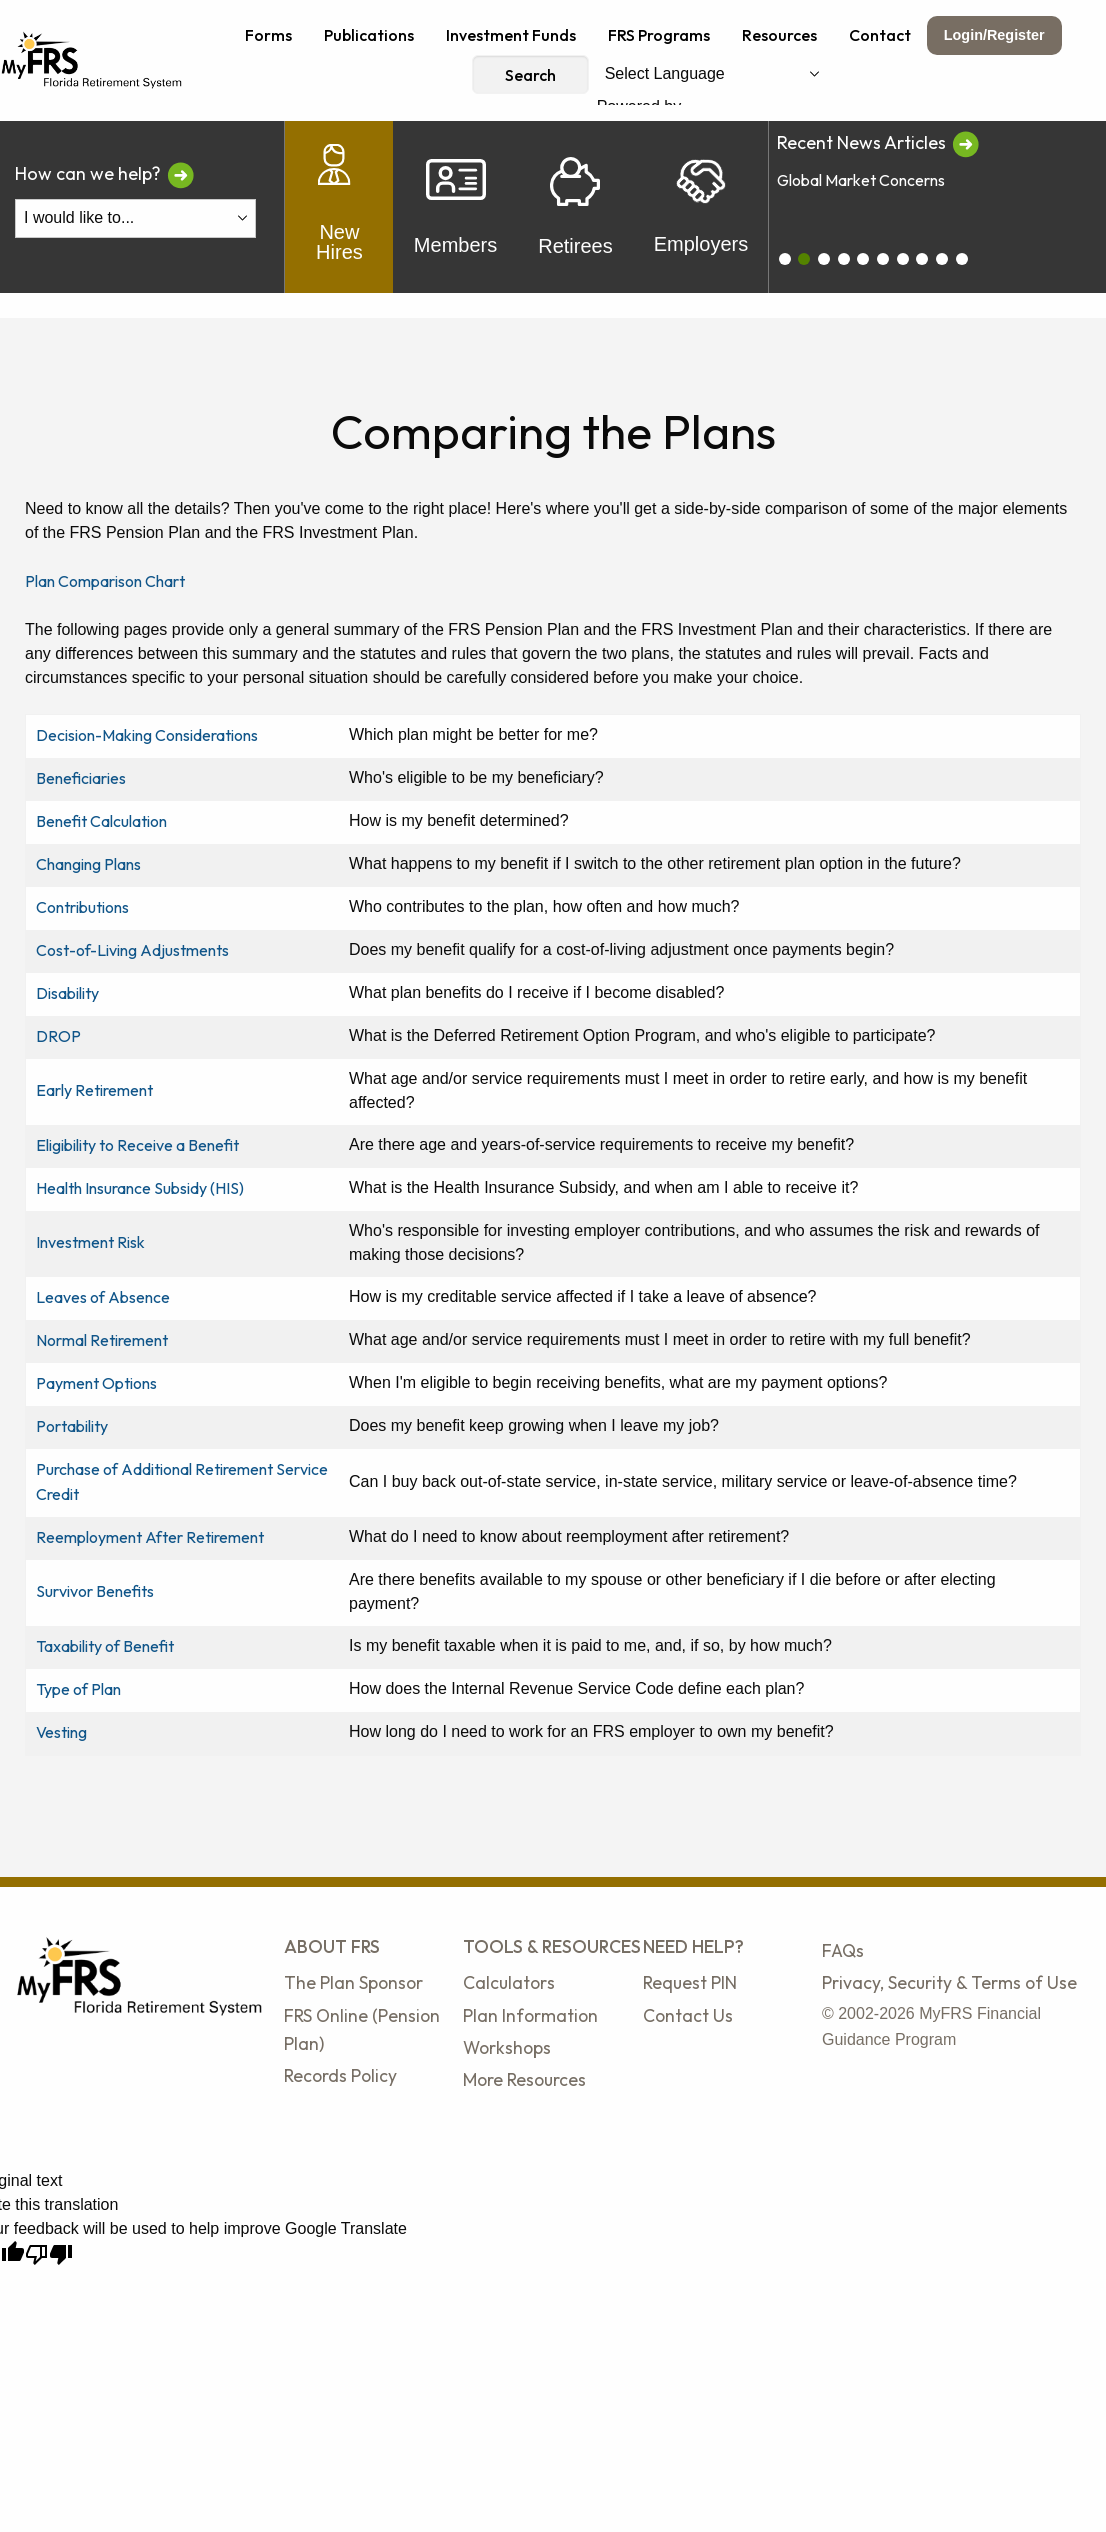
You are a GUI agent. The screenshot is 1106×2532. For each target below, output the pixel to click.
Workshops (507, 2047)
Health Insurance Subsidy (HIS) (140, 1188)
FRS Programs (659, 35)
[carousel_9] (962, 259)
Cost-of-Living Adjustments (132, 950)
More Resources (524, 2079)
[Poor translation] (49, 2254)
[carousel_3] (844, 259)
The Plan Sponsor (353, 1982)
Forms (268, 35)
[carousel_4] (863, 259)
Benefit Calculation (101, 821)
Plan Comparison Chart (105, 581)
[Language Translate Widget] (712, 74)
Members (455, 207)
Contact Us (688, 2015)
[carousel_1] (804, 259)
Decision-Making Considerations (147, 735)
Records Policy (340, 2075)
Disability (67, 993)
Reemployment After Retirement (150, 1537)
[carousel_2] (824, 259)
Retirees (575, 207)
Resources (779, 35)
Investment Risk (90, 1242)
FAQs (843, 1950)
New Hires (339, 207)
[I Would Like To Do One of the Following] (135, 218)
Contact (880, 35)
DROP (58, 1036)
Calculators (509, 1982)
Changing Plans (88, 864)
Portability (72, 1426)
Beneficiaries (81, 778)
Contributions (82, 907)
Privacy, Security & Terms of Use (949, 1982)
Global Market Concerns (861, 180)
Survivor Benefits (95, 1591)
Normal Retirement (102, 1340)
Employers (701, 207)
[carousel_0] (785, 259)
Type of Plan (78, 1689)
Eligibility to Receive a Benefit (137, 1145)
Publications (369, 35)
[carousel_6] (903, 259)
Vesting (61, 1732)
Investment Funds (511, 35)
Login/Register (994, 35)
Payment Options (96, 1383)
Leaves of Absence (103, 1297)
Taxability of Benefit (105, 1646)
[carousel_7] (922, 259)
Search (530, 75)
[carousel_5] (883, 259)
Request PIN (690, 1982)
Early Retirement (94, 1090)
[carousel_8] (942, 259)
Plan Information (530, 2015)
